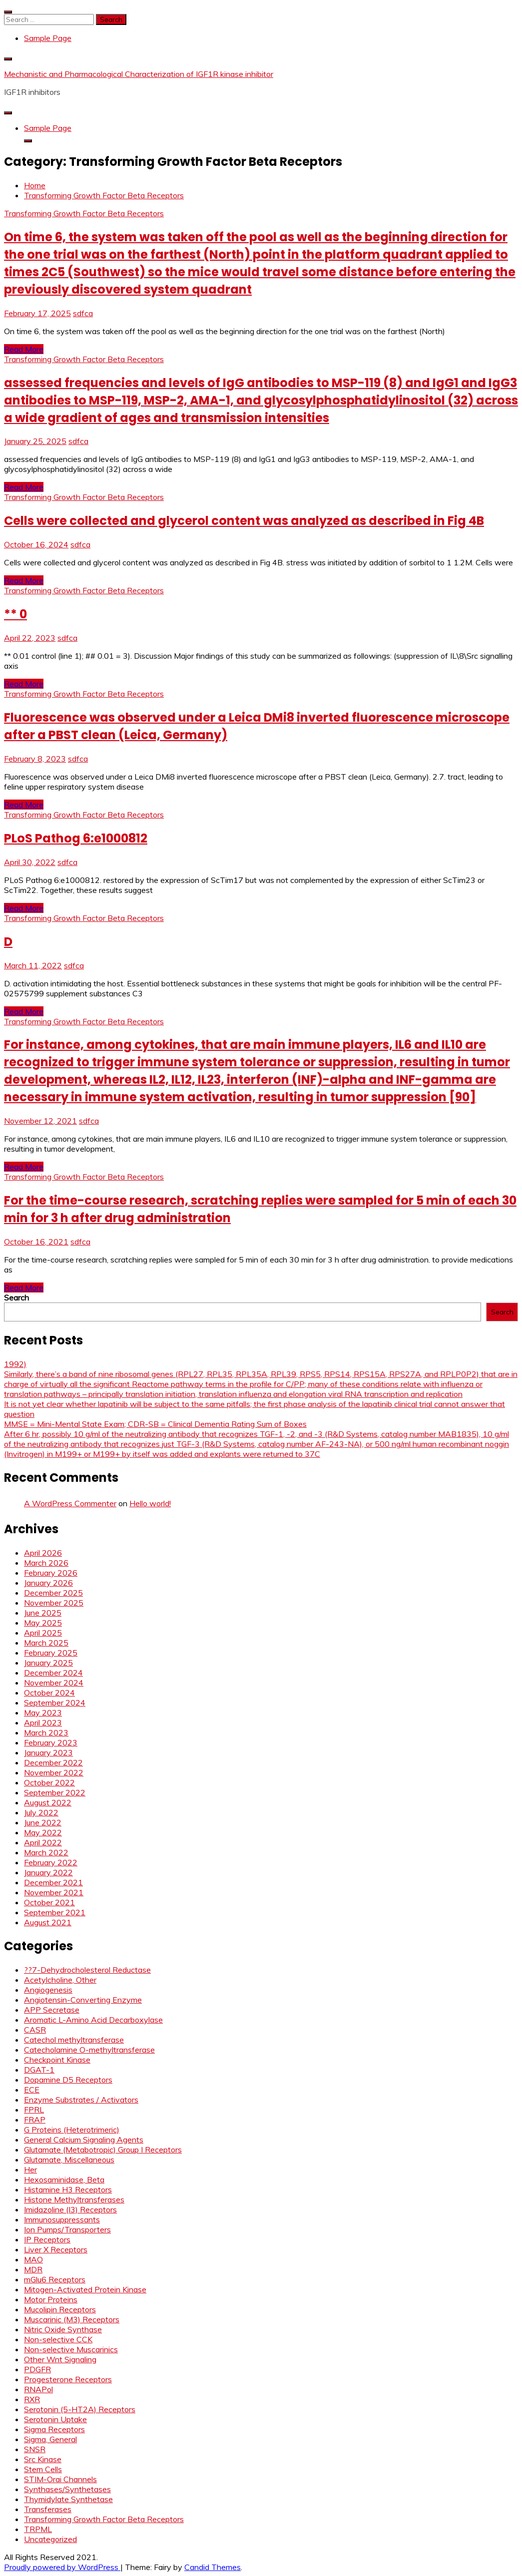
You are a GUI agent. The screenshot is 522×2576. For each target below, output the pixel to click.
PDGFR (37, 2369)
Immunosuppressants (62, 2219)
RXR (32, 2399)
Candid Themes (212, 2567)
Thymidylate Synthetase (68, 2499)
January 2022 (48, 1872)
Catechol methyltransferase (74, 2040)
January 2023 (48, 1752)
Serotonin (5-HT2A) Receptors (79, 2409)
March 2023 (46, 1732)
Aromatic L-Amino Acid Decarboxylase (93, 2020)
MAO (33, 2259)
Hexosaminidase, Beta (64, 2179)
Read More (23, 349)
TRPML (38, 2529)
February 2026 (50, 1573)
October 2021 (49, 1902)
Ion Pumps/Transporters (67, 2229)
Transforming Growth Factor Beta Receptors (84, 213)
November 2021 (53, 1892)
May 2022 (43, 1832)
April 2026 (43, 1553)
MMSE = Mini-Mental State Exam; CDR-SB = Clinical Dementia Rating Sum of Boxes (155, 1424)
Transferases (47, 2509)
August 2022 (47, 1802)
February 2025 (50, 1653)
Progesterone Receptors (68, 2379)
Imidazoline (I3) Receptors (70, 2209)
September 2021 (54, 1912)
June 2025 (42, 1613)
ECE (31, 2090)
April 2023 (43, 1722)
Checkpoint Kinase (57, 2060)
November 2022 (53, 1772)
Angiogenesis (48, 1990)
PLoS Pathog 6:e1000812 (75, 838)
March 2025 (46, 1643)
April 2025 (43, 1633)
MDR (33, 2269)
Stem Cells (43, 2469)
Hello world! (150, 1503)
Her (30, 2169)
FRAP (34, 2120)
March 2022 (46, 1852)
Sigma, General (50, 2439)
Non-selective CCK (58, 2339)
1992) (15, 1364)
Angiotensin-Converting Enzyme (83, 2000)
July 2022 (41, 1812)
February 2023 (50, 1742)
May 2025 (43, 1623)
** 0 (15, 614)
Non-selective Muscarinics (71, 2349)
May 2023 (43, 1712)
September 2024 (54, 1703)
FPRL (34, 2110)
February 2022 (50, 1862)
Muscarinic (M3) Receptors (71, 2319)
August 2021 (47, 1922)
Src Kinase (42, 2459)
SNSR (34, 2449)
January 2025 (48, 1663)
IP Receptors (47, 2239)
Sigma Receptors (54, 2429)
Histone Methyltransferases (74, 2199)
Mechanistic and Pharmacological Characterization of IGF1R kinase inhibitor (138, 74)
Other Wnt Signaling (60, 2359)
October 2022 (49, 1782)
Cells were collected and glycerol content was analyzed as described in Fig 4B (244, 520)
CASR (35, 2030)
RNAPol (38, 2389)
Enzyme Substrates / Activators (81, 2100)
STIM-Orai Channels (60, 2479)
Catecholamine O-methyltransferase (89, 2050)
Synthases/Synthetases (67, 2489)
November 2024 (53, 1683)
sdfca (83, 313)
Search (16, 1297)
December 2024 (53, 1673)
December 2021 (53, 1882)
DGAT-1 (39, 2070)
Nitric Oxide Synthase (63, 2329)
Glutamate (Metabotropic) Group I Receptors (103, 2149)
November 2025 (53, 1603)
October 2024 (49, 1693)
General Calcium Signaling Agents (83, 2140)
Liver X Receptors (55, 2249)
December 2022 (53, 1762)
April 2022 (43, 1842)
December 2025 (53, 1593)
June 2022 (42, 1822)
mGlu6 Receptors (54, 2279)
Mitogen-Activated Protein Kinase (85, 2289)
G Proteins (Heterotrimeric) (71, 2130)
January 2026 (48, 1583)
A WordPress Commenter (70, 1503)
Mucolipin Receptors (60, 2309)
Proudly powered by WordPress (62, 2567)
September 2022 (54, 1792)
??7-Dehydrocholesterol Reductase (87, 1970)
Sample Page (47, 38)
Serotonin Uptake (55, 2419)
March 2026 (46, 1563)
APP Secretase (51, 2010)
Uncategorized (50, 2539)
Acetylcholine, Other (60, 1980)
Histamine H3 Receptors (68, 2189)
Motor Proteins (50, 2299)
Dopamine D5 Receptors (68, 2080)
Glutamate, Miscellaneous (69, 2159)
